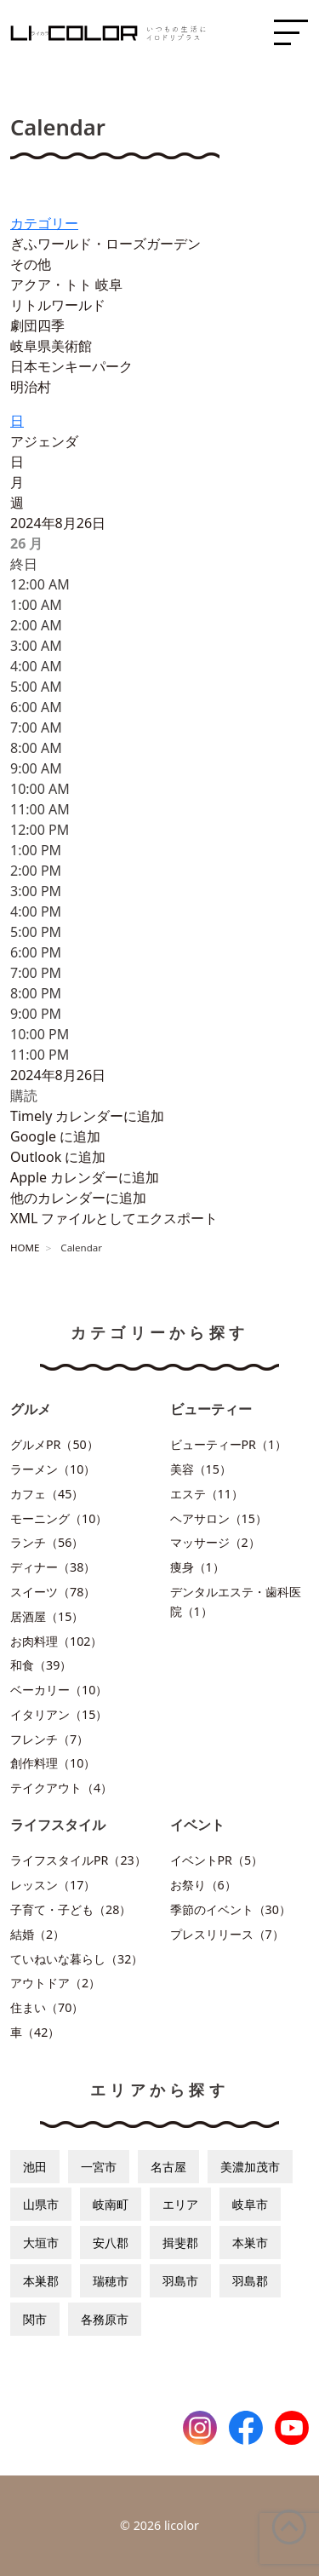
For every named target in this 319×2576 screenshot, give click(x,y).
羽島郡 (250, 2281)
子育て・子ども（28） (70, 1909)
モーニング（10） (58, 1518)
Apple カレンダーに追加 (84, 1177)
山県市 (41, 2204)
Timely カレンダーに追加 (87, 1116)
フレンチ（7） (49, 1739)
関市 (35, 2319)
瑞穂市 (110, 2281)
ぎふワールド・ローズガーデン (105, 243)
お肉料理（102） (56, 1641)
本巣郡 (41, 2281)
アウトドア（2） (55, 1983)
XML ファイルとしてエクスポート (114, 1218)
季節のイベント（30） (230, 1909)
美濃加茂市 (250, 2167)
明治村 (30, 386)
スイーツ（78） (52, 1592)
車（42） (35, 2032)
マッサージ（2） (215, 1542)
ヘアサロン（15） (218, 1518)
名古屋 (168, 2167)
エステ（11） (206, 1494)
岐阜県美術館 (51, 345)
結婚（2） (37, 1934)
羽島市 (180, 2281)
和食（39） (40, 1665)
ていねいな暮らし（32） (76, 1959)
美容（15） (200, 1469)
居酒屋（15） (46, 1616)
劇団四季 (37, 325)
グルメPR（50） (54, 1444)
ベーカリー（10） (58, 1690)
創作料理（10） (52, 1763)
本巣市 (250, 2242)
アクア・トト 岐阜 (66, 284)
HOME (24, 1247)
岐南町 (110, 2204)
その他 (30, 264)
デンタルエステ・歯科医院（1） (235, 1601)
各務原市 (104, 2319)
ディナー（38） (52, 1567)
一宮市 (99, 2167)
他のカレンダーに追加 (78, 1197)
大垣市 (41, 2242)
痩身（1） (197, 1567)
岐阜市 (250, 2204)
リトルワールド (57, 305)
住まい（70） (46, 2007)
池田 (35, 2167)
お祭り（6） (203, 1885)
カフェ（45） (46, 1494)
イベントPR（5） (217, 1860)
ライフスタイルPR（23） (78, 1860)
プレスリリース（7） (227, 1934)
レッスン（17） (52, 1885)
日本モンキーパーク (71, 366)
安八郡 (110, 2242)
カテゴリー (44, 223)
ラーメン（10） (52, 1469)
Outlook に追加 (57, 1156)
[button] (23, 1095)
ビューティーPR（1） (229, 1444)
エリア (180, 2204)
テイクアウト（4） (61, 1788)
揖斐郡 (180, 2242)
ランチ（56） (46, 1542)
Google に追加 (55, 1136)
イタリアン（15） (58, 1714)
